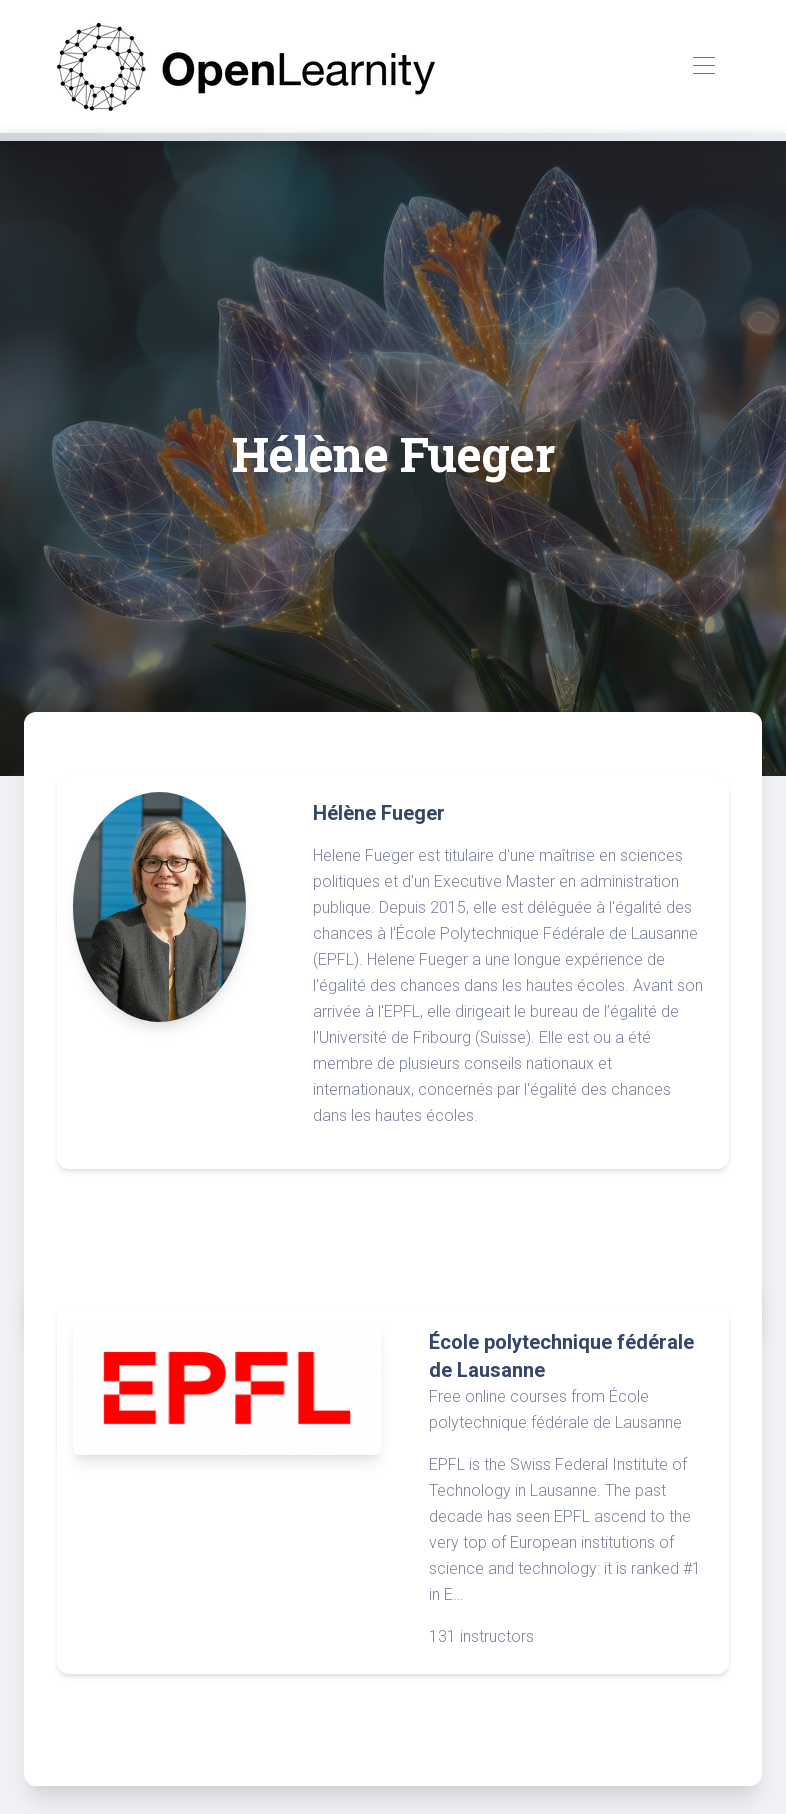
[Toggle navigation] (703, 66)
